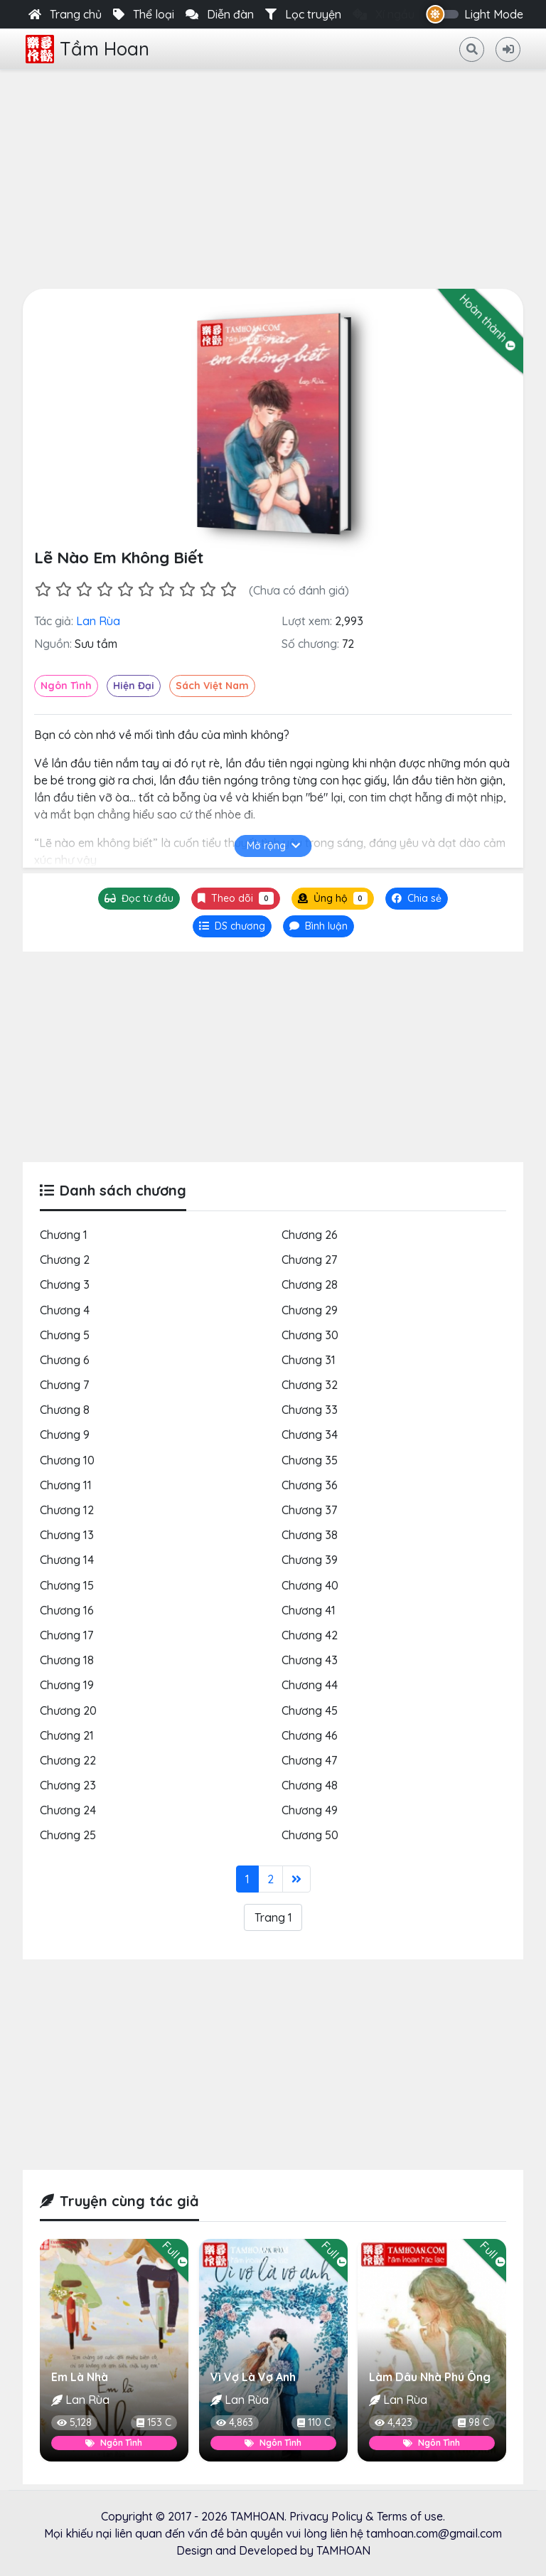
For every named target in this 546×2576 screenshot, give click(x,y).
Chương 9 (65, 1435)
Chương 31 (309, 1360)
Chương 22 (68, 1761)
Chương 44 (310, 1685)
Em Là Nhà (79, 2377)
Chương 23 (68, 1786)
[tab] (232, 927)
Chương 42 (310, 1636)
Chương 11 (66, 1485)
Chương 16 (67, 1610)
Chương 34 (310, 1435)
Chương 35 (310, 1460)
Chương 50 (310, 1836)
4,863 (234, 2422)
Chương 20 (68, 1710)
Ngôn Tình (66, 686)
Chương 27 (309, 1260)
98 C (473, 2422)
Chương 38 (310, 1535)
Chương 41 (309, 1610)
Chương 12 (67, 1510)
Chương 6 (65, 1360)
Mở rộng (273, 846)
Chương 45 (310, 1710)
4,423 (393, 2422)
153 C (153, 2422)
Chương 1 (63, 1235)
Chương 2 (65, 1260)
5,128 (74, 2422)
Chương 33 (310, 1410)
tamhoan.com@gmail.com (434, 2533)
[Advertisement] (273, 176)
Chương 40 (310, 1585)
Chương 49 (310, 1811)
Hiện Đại (133, 686)
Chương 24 (68, 1811)
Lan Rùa (98, 621)
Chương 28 (310, 1285)
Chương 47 (309, 1761)
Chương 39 (310, 1560)
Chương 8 (65, 1410)
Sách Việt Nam (212, 686)
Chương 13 (67, 1535)
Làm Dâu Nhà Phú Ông (430, 2377)
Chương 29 (310, 1310)
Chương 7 (64, 1385)
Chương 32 (310, 1385)
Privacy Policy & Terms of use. (367, 2516)
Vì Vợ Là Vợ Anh (253, 2377)
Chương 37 (309, 1510)
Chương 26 (310, 1235)
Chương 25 (68, 1836)
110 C (313, 2422)
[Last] (296, 1879)
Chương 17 (66, 1636)
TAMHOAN (257, 2516)
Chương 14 (67, 1560)
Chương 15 (67, 1585)
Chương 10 (67, 1460)
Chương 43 (310, 1661)
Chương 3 (65, 1285)
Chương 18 (67, 1661)
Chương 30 (310, 1335)
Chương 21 (67, 1735)
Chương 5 (65, 1335)
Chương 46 (310, 1735)
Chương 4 (65, 1310)
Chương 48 (310, 1786)
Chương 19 (67, 1685)
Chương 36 (310, 1485)
